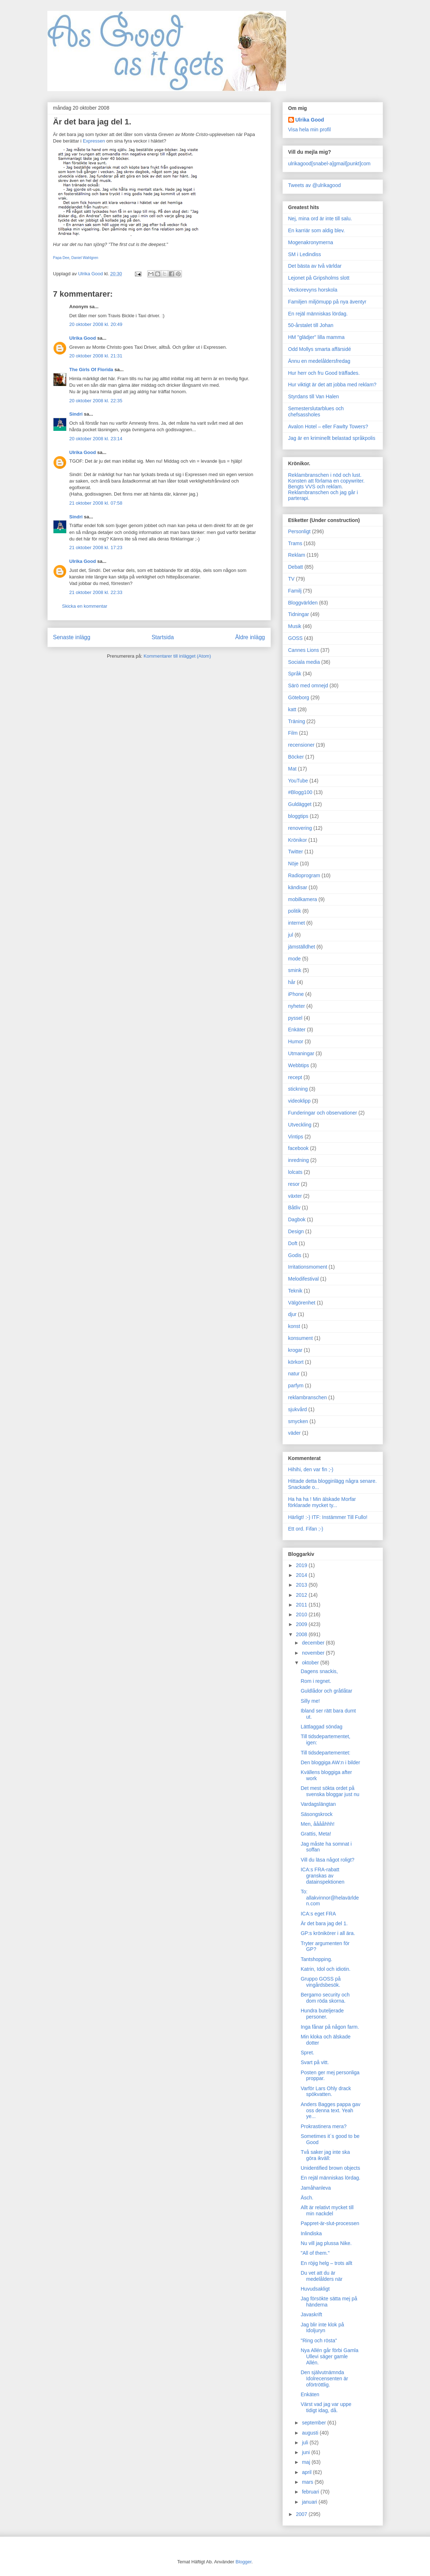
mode (294, 959)
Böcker (296, 757)
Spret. (307, 2052)
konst (294, 1326)
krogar (295, 1350)
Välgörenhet (302, 1303)
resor (294, 1184)
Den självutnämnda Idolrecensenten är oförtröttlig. (324, 2378)
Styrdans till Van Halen (313, 396)
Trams (295, 543)
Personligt (299, 531)
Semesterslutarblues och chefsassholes (316, 411)
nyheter (296, 1006)
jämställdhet (301, 947)
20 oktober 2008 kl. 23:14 (96, 438)
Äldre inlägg (250, 637)
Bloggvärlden (303, 603)
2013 (302, 1585)
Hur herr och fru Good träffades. (324, 373)
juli (306, 2442)
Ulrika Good (82, 338)
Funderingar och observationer (322, 1113)
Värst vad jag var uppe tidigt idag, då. (326, 2407)
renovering (300, 828)
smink (295, 970)
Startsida (163, 637)
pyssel (295, 1018)
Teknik (295, 1291)
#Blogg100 (300, 792)
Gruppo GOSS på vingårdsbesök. (321, 1982)
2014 (302, 1575)
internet (296, 923)
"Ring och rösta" (319, 2340)
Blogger (243, 2561)
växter (295, 1196)
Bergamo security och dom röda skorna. (325, 1998)
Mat (292, 769)
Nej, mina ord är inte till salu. (320, 218)
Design (296, 1231)
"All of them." (315, 2253)
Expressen (94, 141)
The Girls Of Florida (91, 369)
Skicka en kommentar (84, 606)
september (314, 2423)
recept (295, 1077)
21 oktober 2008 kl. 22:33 (96, 592)
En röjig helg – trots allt (326, 2263)
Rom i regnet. (316, 1681)
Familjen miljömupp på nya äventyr (327, 302)
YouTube (298, 781)
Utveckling (300, 1125)
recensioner (301, 745)
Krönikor (297, 840)
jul (290, 935)
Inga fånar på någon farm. (330, 2027)
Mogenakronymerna (310, 242)
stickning (298, 1089)
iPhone (296, 994)
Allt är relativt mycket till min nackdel (327, 2210)
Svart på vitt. (315, 2062)
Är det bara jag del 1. (324, 1923)
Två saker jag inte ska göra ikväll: (325, 2155)
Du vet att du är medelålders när (321, 2276)
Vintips (295, 1137)
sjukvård (297, 1409)
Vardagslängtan (318, 1804)
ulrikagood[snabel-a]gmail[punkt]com (329, 163)
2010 (302, 1614)
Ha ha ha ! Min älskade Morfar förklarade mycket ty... (322, 1502)
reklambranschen (307, 1397)
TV (291, 579)
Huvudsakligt (315, 2289)
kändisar (297, 887)
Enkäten (310, 2394)
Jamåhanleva (316, 2188)
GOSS (295, 638)
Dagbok (297, 1219)
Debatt (295, 567)
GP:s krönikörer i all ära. (328, 1933)
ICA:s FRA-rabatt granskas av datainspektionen (322, 1876)
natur (294, 1373)
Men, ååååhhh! (317, 1824)
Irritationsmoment (307, 1267)
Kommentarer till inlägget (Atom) (177, 656)
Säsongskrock (316, 1814)
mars (308, 2482)
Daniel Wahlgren (84, 258)
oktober (311, 1662)
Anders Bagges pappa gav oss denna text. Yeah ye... (330, 2110)
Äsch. (307, 2198)
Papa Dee (61, 258)
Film (293, 733)
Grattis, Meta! (316, 1834)
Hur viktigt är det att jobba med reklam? (332, 384)
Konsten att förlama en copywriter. (326, 481)
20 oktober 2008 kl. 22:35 (96, 400)
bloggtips (298, 816)
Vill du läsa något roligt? (327, 1860)
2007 (302, 2514)
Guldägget (300, 804)
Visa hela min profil (309, 129)
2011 (302, 1605)
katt (292, 709)
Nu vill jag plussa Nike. (326, 2243)
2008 (302, 1634)
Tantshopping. (316, 1959)
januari (310, 2502)
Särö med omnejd (308, 685)
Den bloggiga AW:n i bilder (330, 1762)
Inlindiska (311, 2233)
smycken (298, 1421)
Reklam (296, 555)
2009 (302, 1624)
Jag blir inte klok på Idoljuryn (322, 2328)
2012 (302, 1595)
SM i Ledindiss (304, 254)
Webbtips (298, 1065)
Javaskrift (311, 2314)
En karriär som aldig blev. (316, 230)
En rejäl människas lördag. (318, 314)
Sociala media (304, 662)
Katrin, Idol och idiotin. (325, 1969)
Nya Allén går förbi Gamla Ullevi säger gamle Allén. (329, 2356)
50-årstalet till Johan (310, 325)
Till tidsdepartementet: (325, 1753)
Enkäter (297, 1029)
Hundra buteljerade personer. (322, 2014)
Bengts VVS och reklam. (315, 486)
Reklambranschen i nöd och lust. (325, 475)
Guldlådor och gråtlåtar (326, 1691)
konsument (300, 1338)
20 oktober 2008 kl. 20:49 (96, 324)
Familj (295, 591)
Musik (295, 626)
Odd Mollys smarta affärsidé (319, 349)
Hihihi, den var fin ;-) (310, 1469)
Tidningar (298, 614)
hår (291, 982)
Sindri (76, 414)
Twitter (295, 851)
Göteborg (298, 697)
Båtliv (294, 1207)
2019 (302, 1565)
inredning (298, 1160)
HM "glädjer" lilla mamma (316, 337)
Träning (296, 721)
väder (294, 1433)
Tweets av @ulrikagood (314, 185)
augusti (311, 2433)
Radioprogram (304, 875)
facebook (298, 1148)
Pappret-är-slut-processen (330, 2223)
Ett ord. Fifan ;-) (305, 1529)
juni (306, 2452)
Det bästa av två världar (315, 266)
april (307, 2472)
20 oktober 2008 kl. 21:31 (96, 355)
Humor (295, 1041)
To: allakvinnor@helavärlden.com (330, 1898)
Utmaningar (301, 1053)
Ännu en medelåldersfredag (319, 361)
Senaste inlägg (71, 637)
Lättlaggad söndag (321, 1727)
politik (294, 911)
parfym (296, 1385)
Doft (293, 1243)
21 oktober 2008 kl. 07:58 (96, 503)
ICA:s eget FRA (318, 1914)
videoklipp (299, 1101)
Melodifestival (303, 1279)
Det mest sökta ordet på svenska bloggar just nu (330, 1791)
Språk (295, 673)
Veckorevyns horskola (312, 290)
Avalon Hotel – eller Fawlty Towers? (328, 426)
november (314, 1653)
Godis (295, 1255)
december (314, 1643)
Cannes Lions (303, 650)
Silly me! (310, 1701)
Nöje (293, 863)
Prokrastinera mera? (323, 2126)
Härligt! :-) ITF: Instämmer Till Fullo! (327, 1517)
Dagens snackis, (319, 1671)
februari (311, 2492)
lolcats (295, 1172)
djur (292, 1314)
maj (306, 2462)
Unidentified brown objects (330, 2168)
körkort (296, 1362)
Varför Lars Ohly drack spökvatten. (326, 2091)
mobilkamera (302, 899)
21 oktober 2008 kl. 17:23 (96, 547)
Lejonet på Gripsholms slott (319, 278)
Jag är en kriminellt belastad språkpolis (331, 438)
